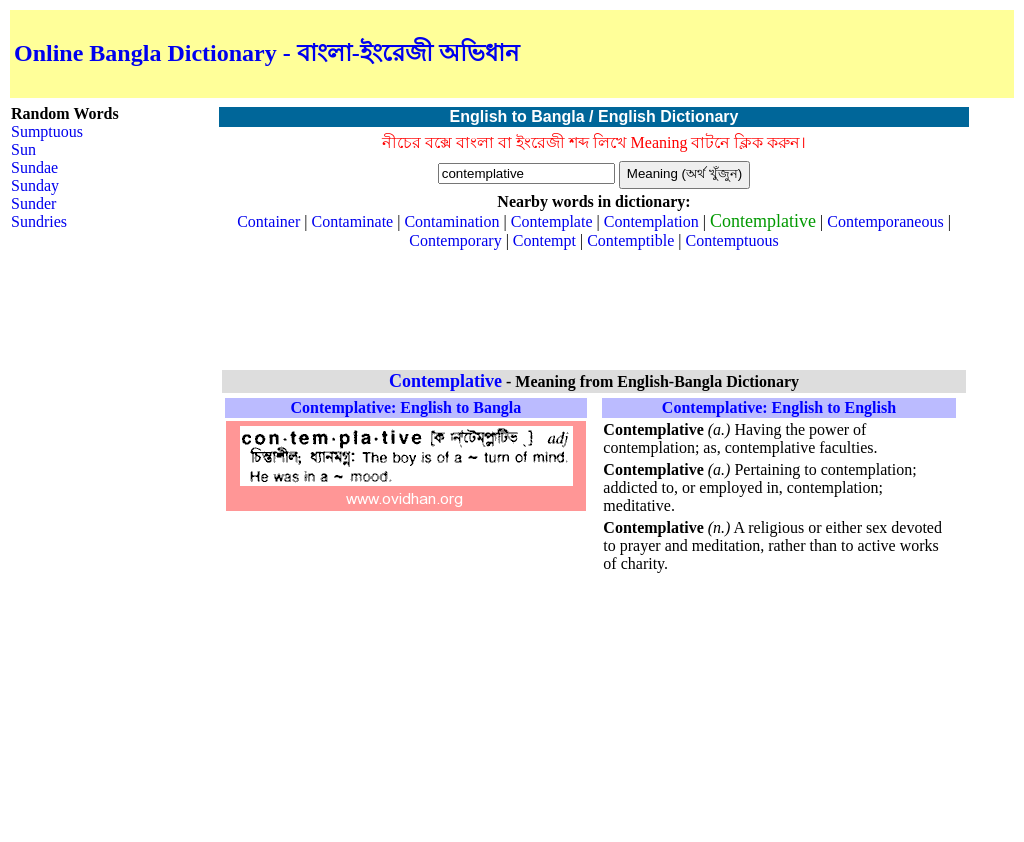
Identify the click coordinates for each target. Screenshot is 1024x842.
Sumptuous (47, 131)
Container (268, 221)
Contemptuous (731, 240)
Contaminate (352, 221)
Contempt (544, 240)
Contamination (451, 221)
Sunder (33, 203)
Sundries (39, 221)
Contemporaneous (885, 221)
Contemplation (651, 221)
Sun (23, 149)
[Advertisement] (776, 54)
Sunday (35, 185)
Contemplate (552, 221)
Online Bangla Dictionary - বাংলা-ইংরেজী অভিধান (266, 53)
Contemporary (455, 240)
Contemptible (630, 240)
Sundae (34, 167)
